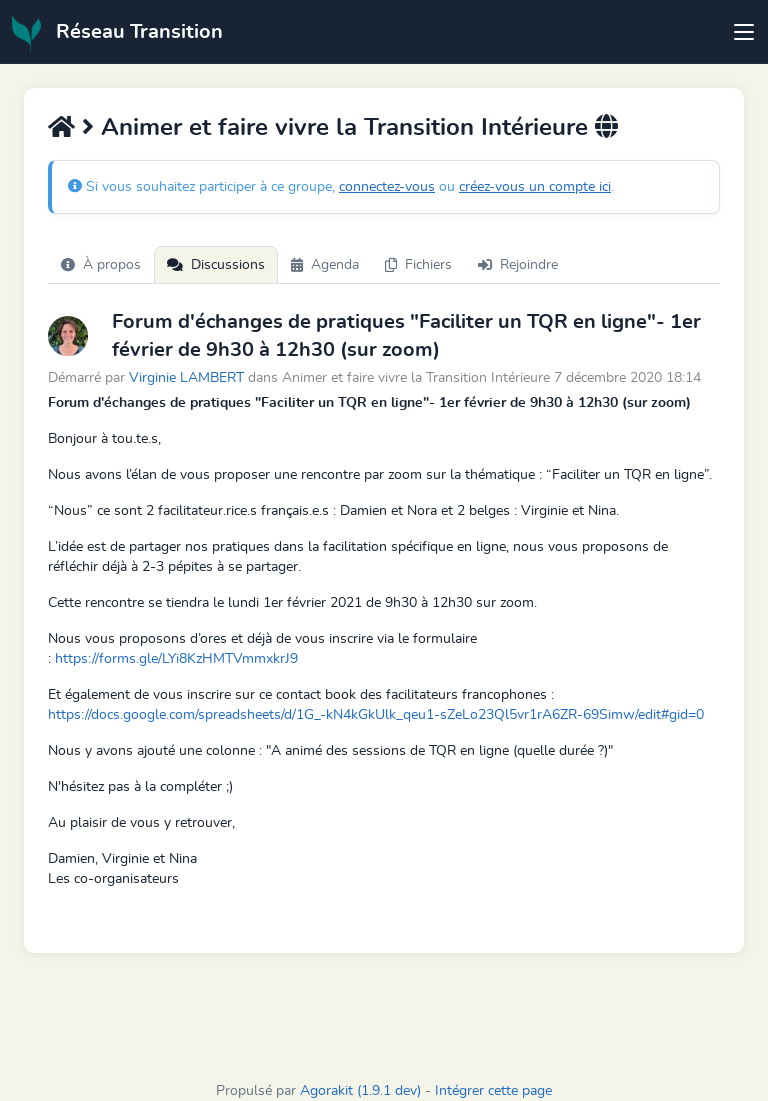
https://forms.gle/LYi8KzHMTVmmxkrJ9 (176, 659)
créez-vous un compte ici (535, 187)
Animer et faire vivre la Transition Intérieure (344, 128)
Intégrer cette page (493, 1091)
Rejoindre (518, 265)
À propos (101, 265)
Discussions (216, 265)
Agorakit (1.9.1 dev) (360, 1091)
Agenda (325, 265)
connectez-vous (387, 187)
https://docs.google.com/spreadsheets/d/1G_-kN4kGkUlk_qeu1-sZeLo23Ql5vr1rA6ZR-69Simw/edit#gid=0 (376, 715)
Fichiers (418, 265)
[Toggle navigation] (744, 32)
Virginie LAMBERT (186, 377)
